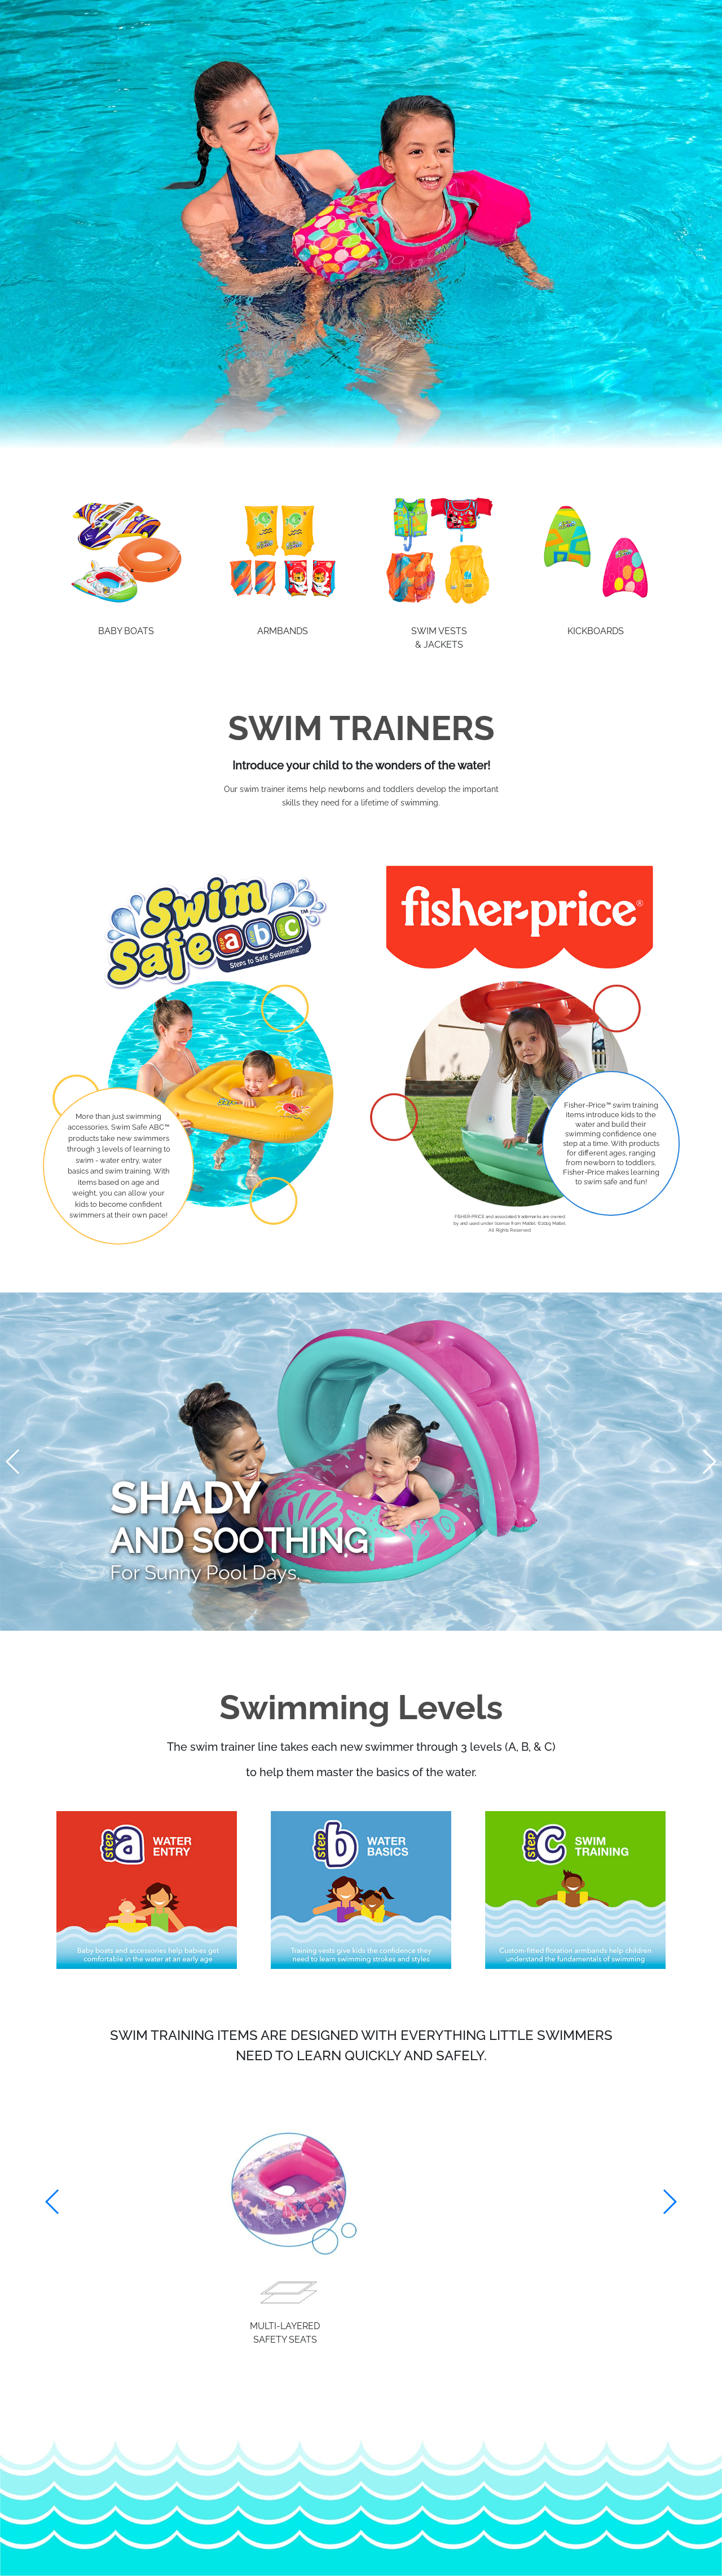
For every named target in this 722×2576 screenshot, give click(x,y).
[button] (669, 2201)
